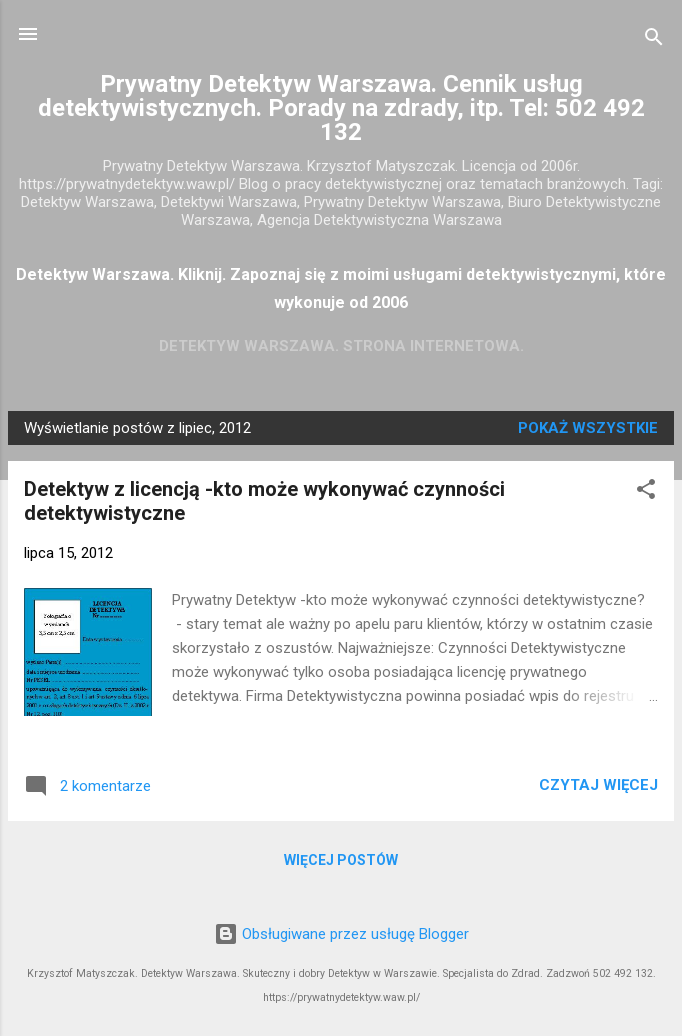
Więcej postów (341, 860)
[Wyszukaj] (654, 40)
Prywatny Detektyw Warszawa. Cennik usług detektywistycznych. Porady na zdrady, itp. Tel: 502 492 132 (341, 108)
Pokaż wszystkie (588, 428)
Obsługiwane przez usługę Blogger (341, 934)
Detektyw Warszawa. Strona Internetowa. (341, 346)
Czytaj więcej (598, 785)
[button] (646, 492)
